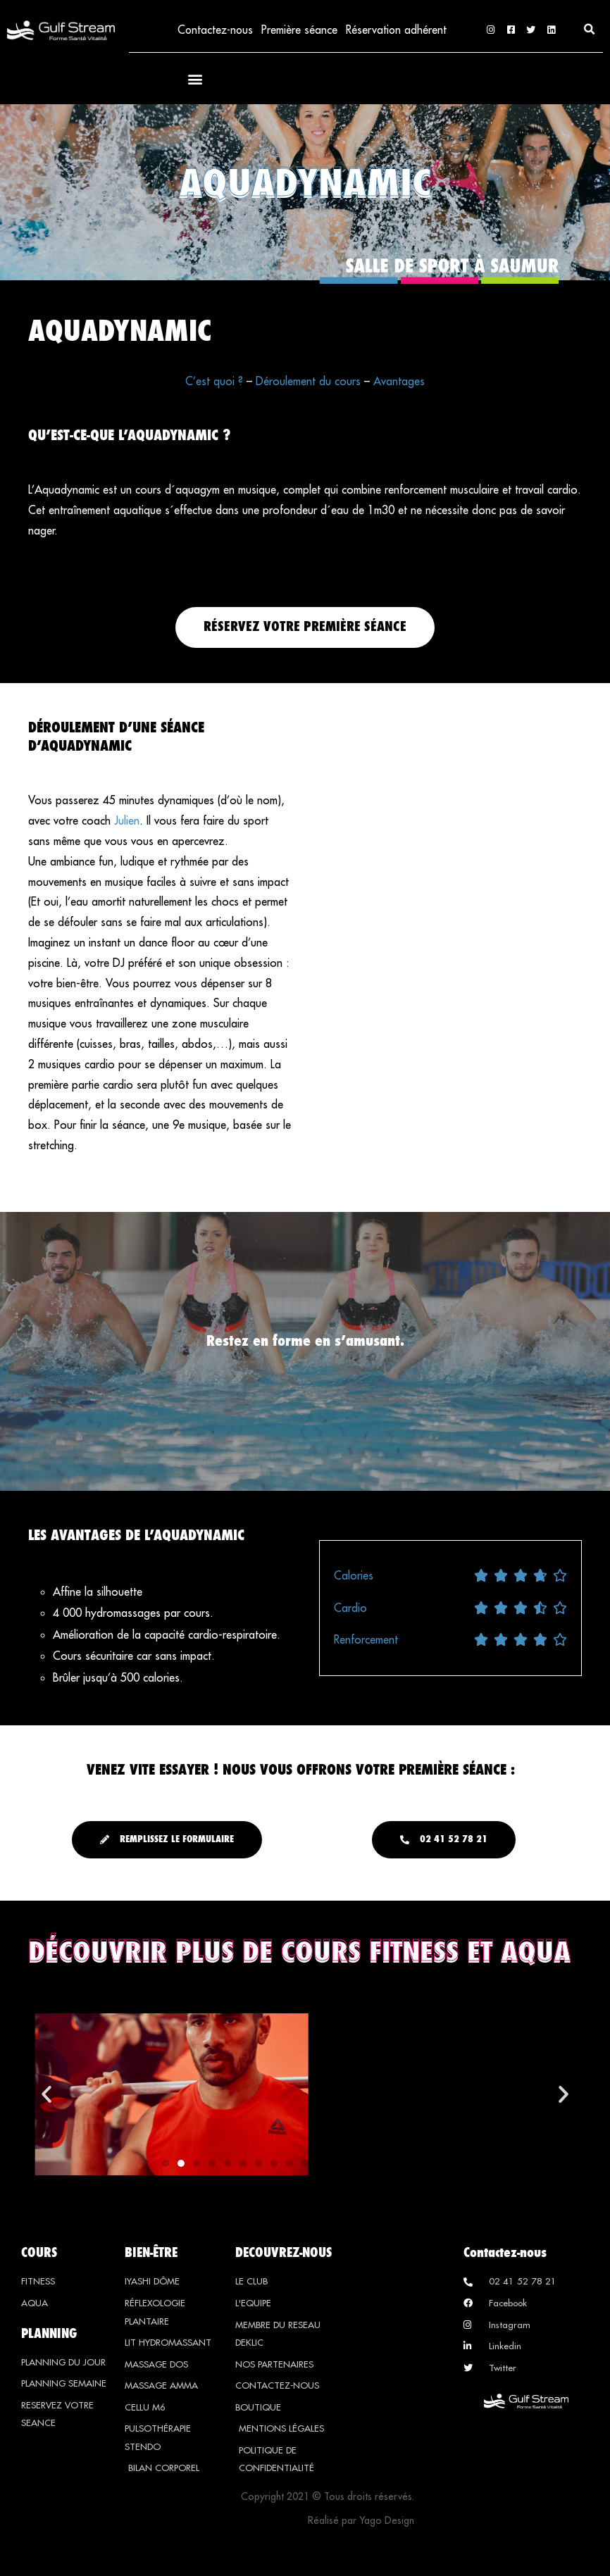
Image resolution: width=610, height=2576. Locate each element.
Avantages (399, 382)
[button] (589, 30)
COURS (39, 2253)
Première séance (299, 30)
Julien (126, 822)
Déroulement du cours (308, 382)
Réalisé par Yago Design (361, 2521)
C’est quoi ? (214, 382)
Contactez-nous (213, 30)
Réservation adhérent (396, 30)
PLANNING (49, 2333)
